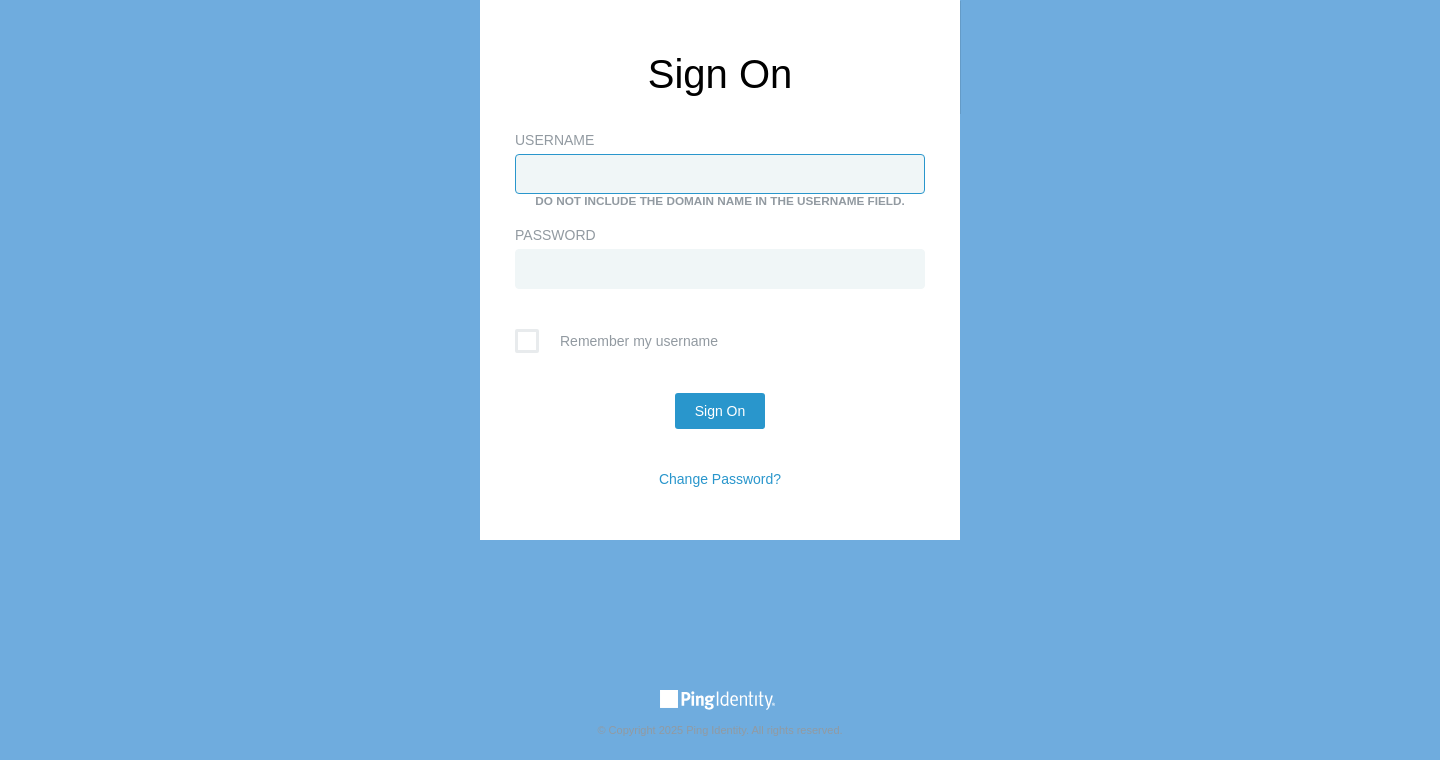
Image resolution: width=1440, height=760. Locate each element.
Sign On (720, 411)
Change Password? (720, 479)
